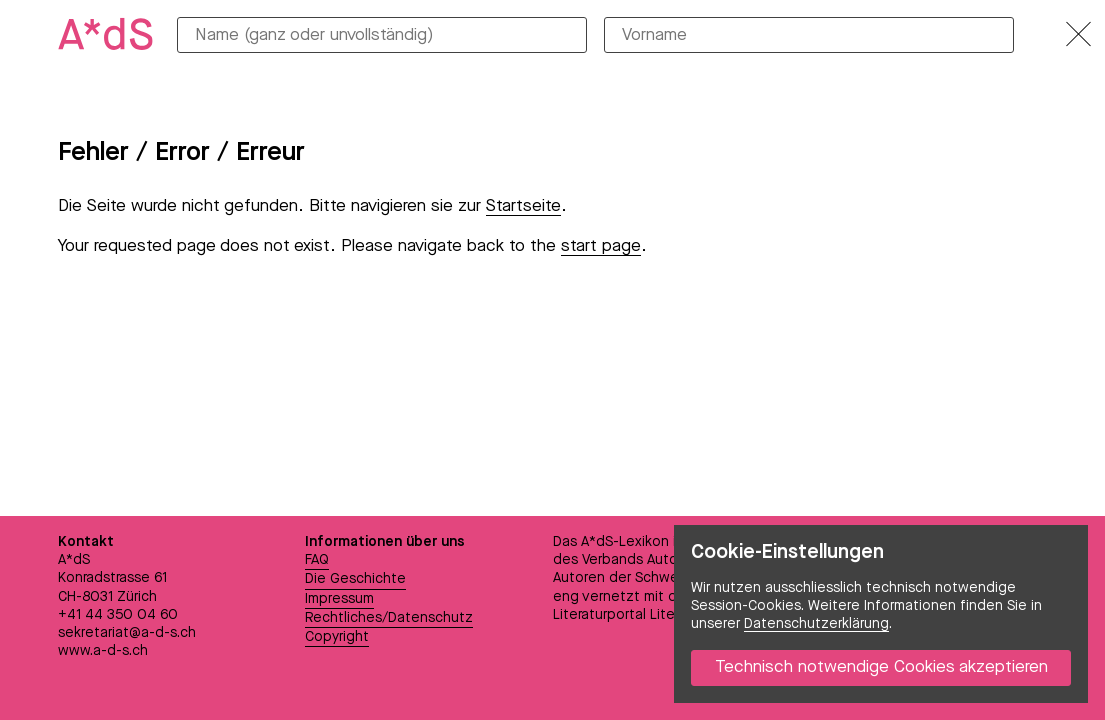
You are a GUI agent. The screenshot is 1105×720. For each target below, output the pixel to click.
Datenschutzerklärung (816, 624)
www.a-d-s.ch (103, 651)
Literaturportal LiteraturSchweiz (656, 615)
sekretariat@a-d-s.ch (127, 633)
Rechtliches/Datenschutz (389, 618)
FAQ (317, 560)
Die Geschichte (355, 579)
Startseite (523, 206)
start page (601, 246)
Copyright (337, 637)
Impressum (339, 599)
